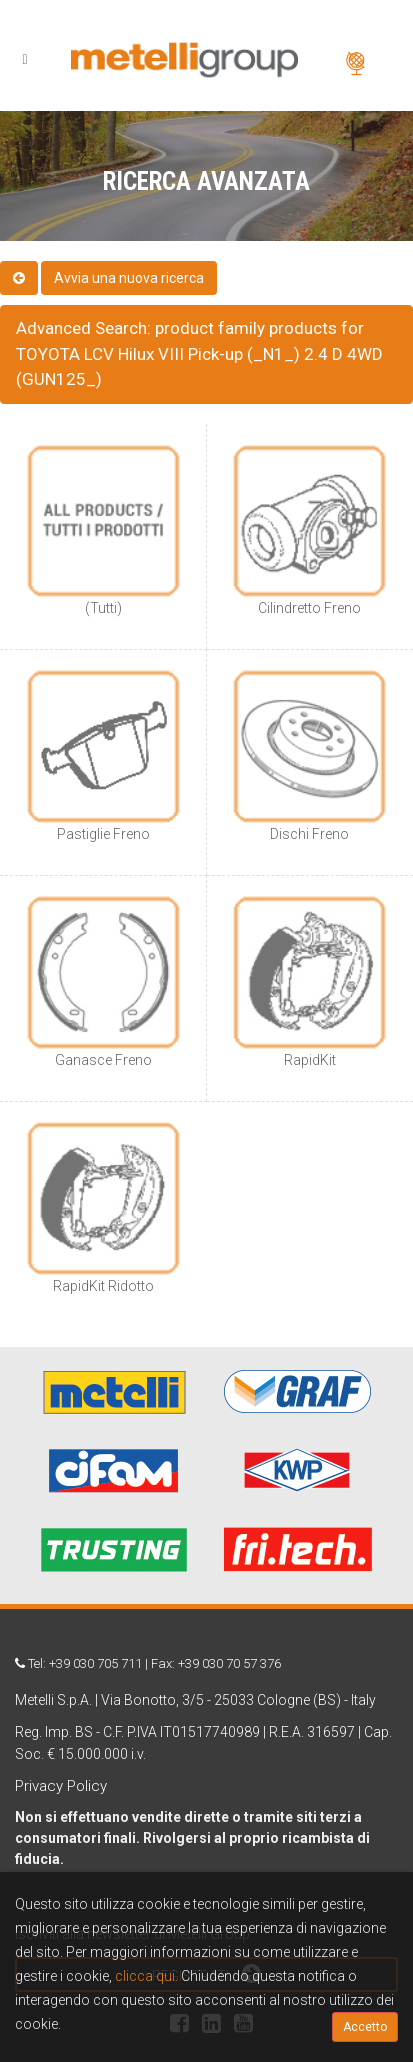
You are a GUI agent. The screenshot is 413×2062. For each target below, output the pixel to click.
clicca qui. (146, 1976)
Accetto (365, 2027)
